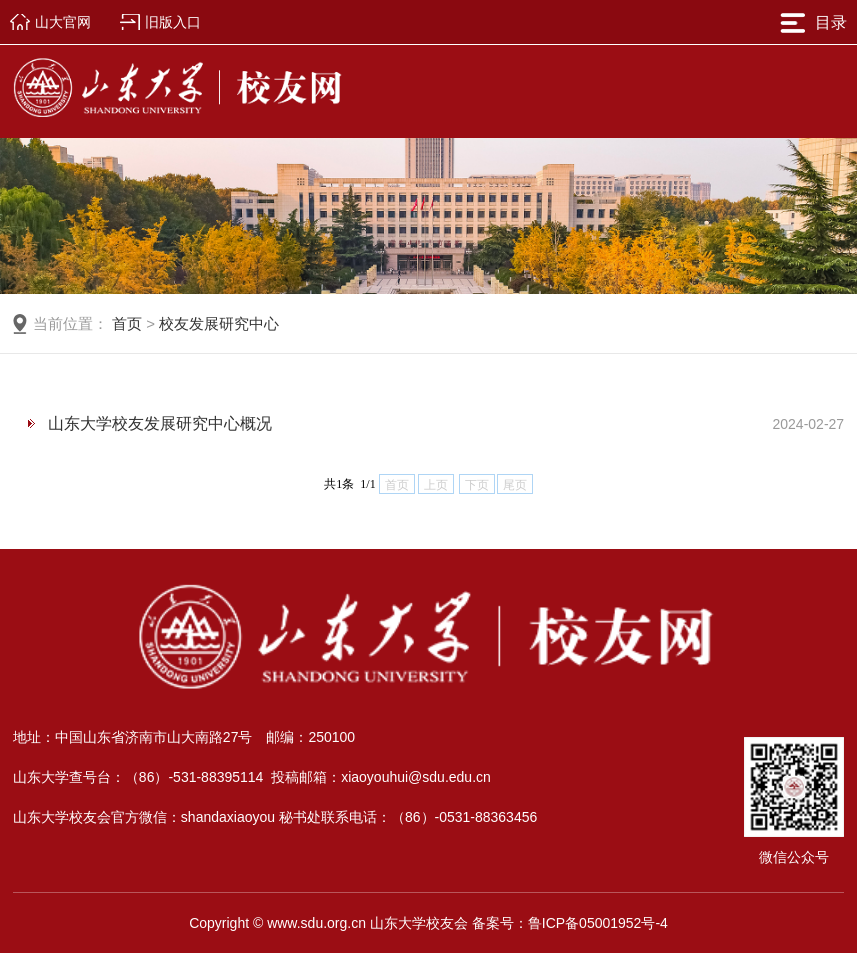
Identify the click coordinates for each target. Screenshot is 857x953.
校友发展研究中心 (219, 323)
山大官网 (63, 22)
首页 (127, 323)
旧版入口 (173, 22)
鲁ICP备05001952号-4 (598, 923)
